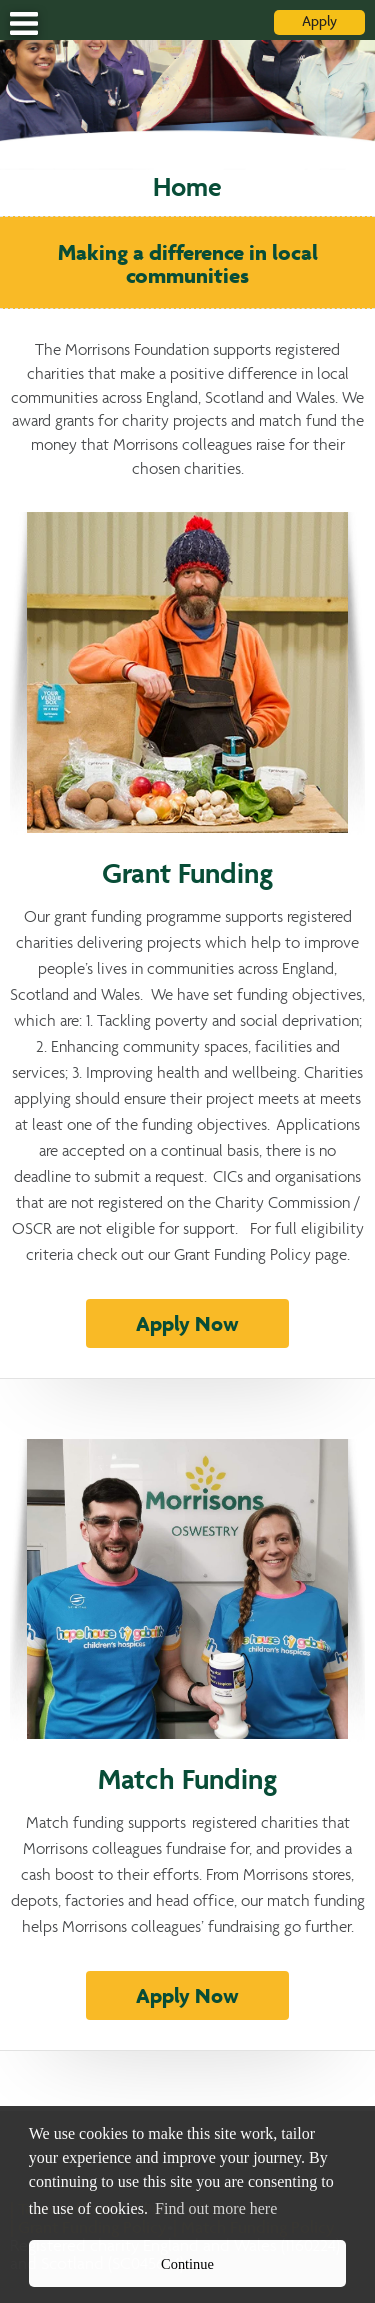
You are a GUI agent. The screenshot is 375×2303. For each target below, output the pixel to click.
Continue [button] (187, 2264)
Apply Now (187, 1325)
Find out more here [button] (216, 2208)
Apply (319, 22)
